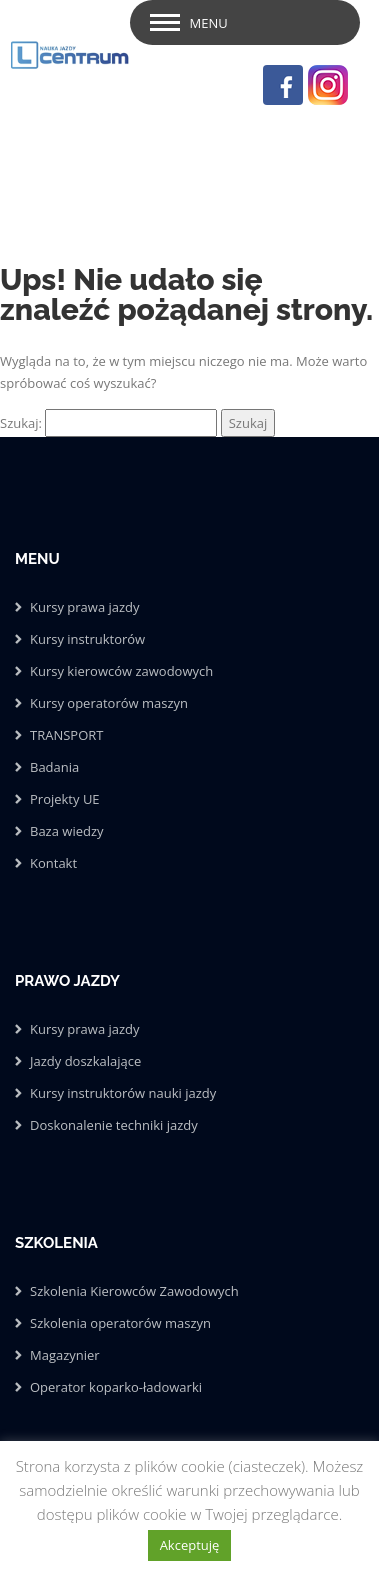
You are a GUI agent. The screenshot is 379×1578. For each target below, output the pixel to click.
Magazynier (65, 1355)
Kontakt (53, 863)
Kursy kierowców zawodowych (121, 671)
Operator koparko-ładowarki (116, 1387)
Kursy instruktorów (87, 639)
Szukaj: (21, 423)
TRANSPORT (66, 735)
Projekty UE (65, 799)
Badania (54, 767)
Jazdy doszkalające (85, 1061)
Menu (209, 23)
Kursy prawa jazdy (85, 607)
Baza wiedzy (67, 831)
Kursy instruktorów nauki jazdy (123, 1093)
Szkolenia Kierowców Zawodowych (134, 1291)
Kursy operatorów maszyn (109, 703)
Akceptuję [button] (190, 1545)
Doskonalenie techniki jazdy (114, 1125)
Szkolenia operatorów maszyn (120, 1323)
